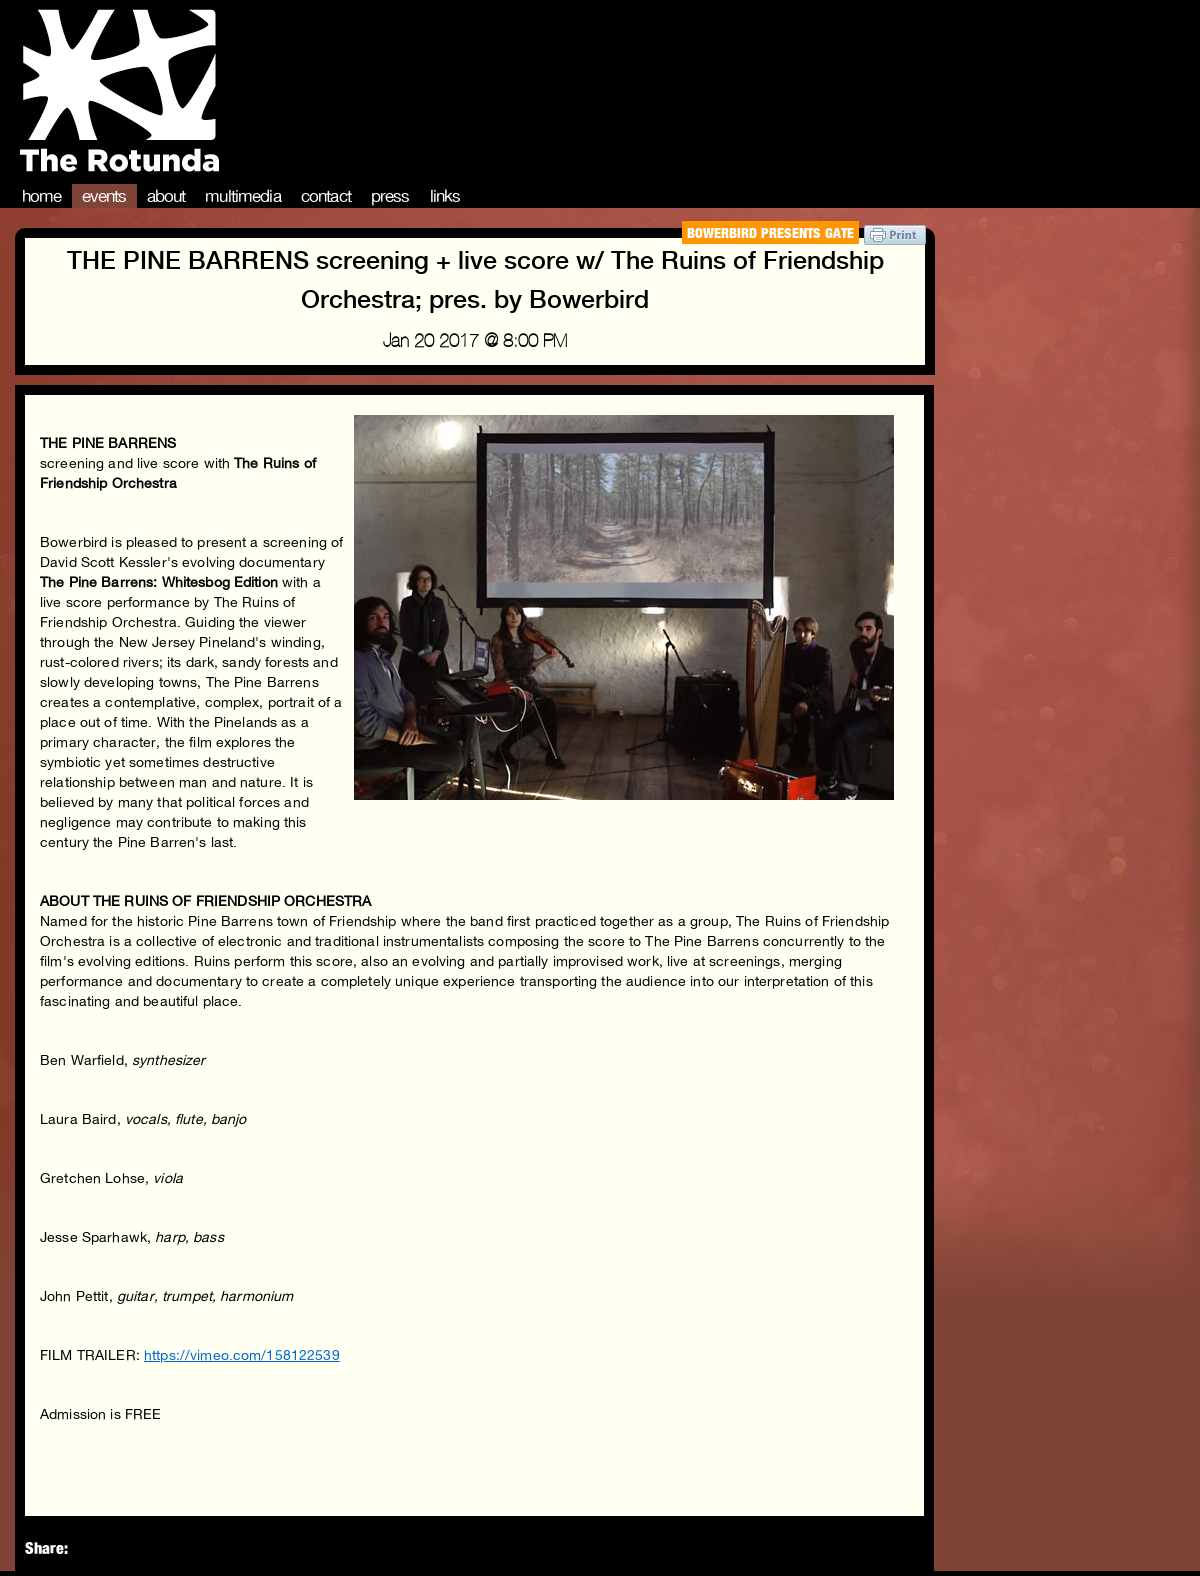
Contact (326, 196)
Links (445, 196)
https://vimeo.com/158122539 (242, 1355)
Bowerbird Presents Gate (770, 232)
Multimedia (243, 196)
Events (104, 196)
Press (390, 196)
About (166, 196)
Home (42, 196)
